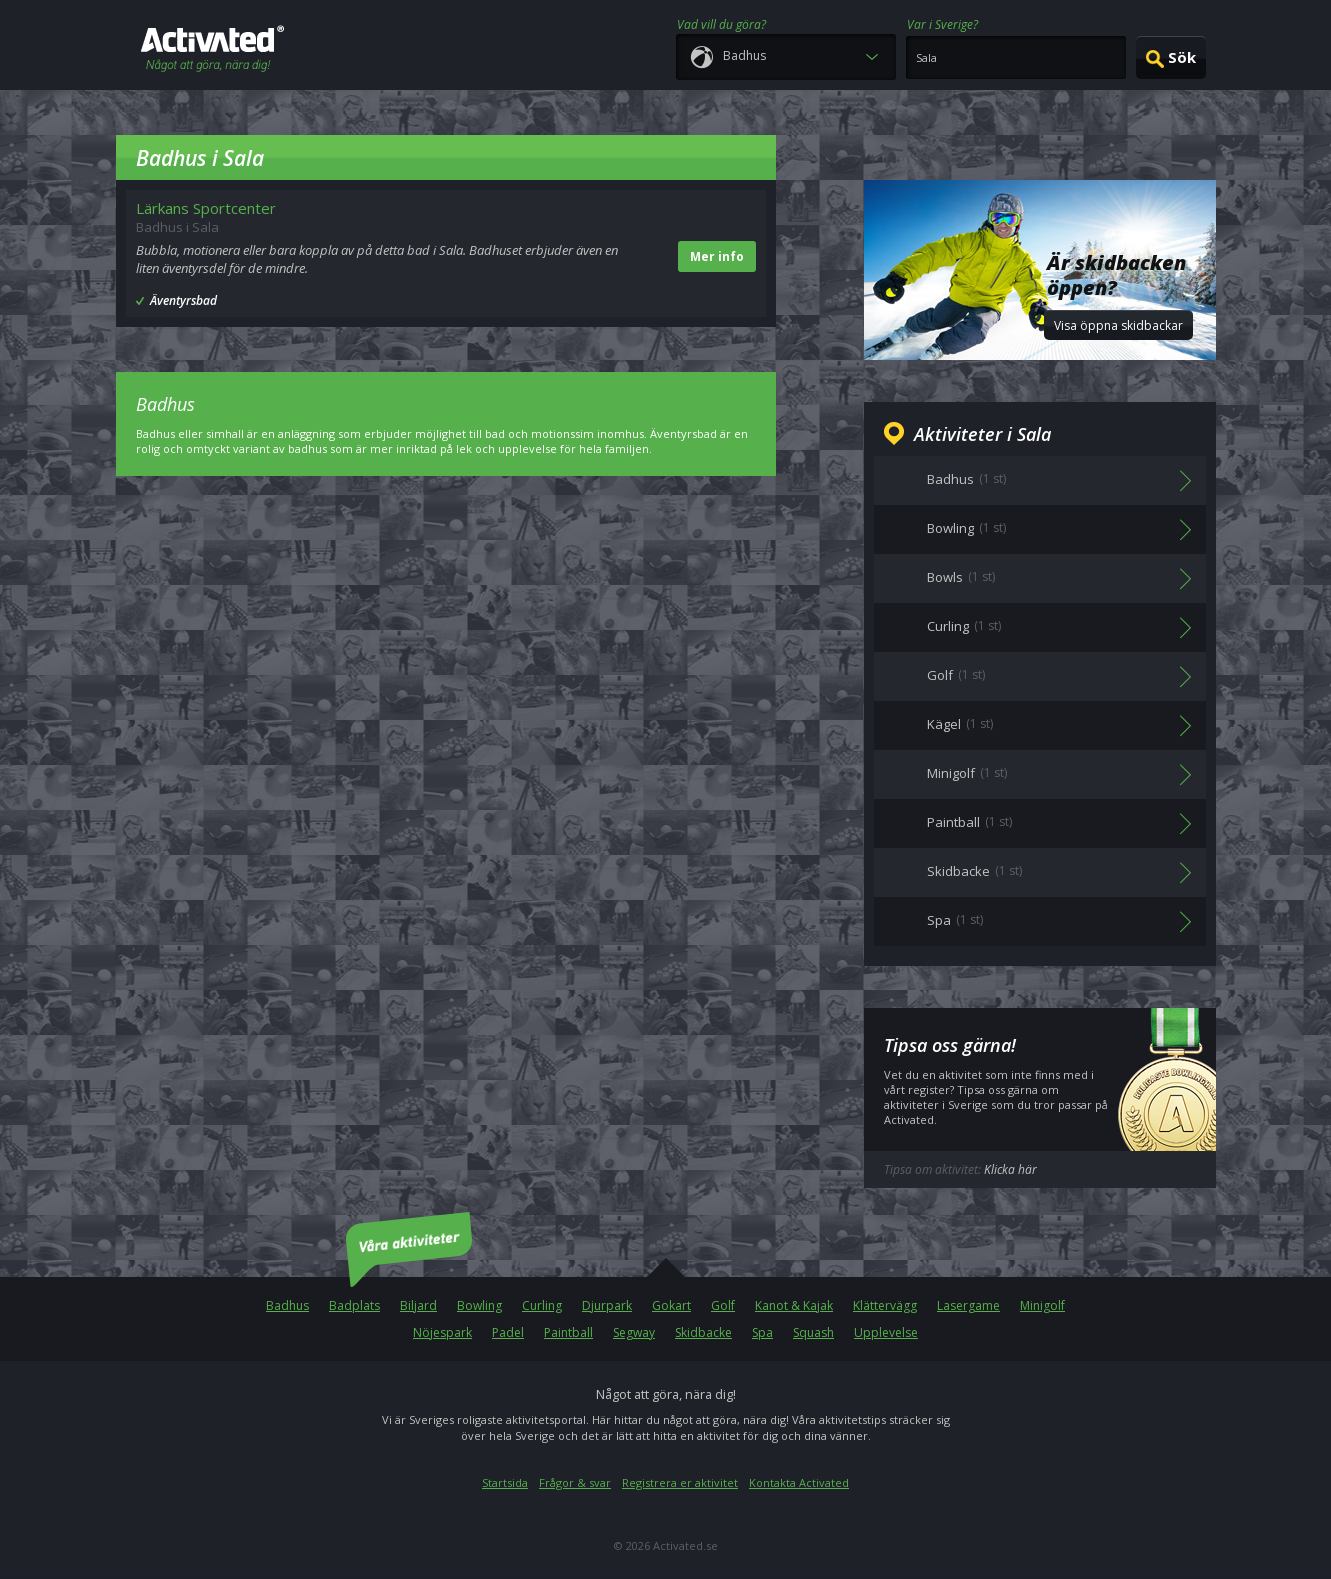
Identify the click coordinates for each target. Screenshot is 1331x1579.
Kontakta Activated (799, 1482)
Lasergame (968, 1305)
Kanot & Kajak (794, 1305)
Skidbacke (703, 1332)
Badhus (287, 1305)
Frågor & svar (575, 1482)
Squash (813, 1332)
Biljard (418, 1305)
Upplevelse (886, 1332)
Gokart (671, 1305)
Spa (762, 1332)
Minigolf (1042, 1305)
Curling (542, 1305)
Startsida (505, 1482)
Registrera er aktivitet (680, 1482)
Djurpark (607, 1305)
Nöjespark (442, 1332)
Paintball (568, 1332)
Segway (634, 1332)
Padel (508, 1332)
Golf (723, 1305)
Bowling (479, 1305)
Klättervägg (885, 1305)
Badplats (354, 1305)
